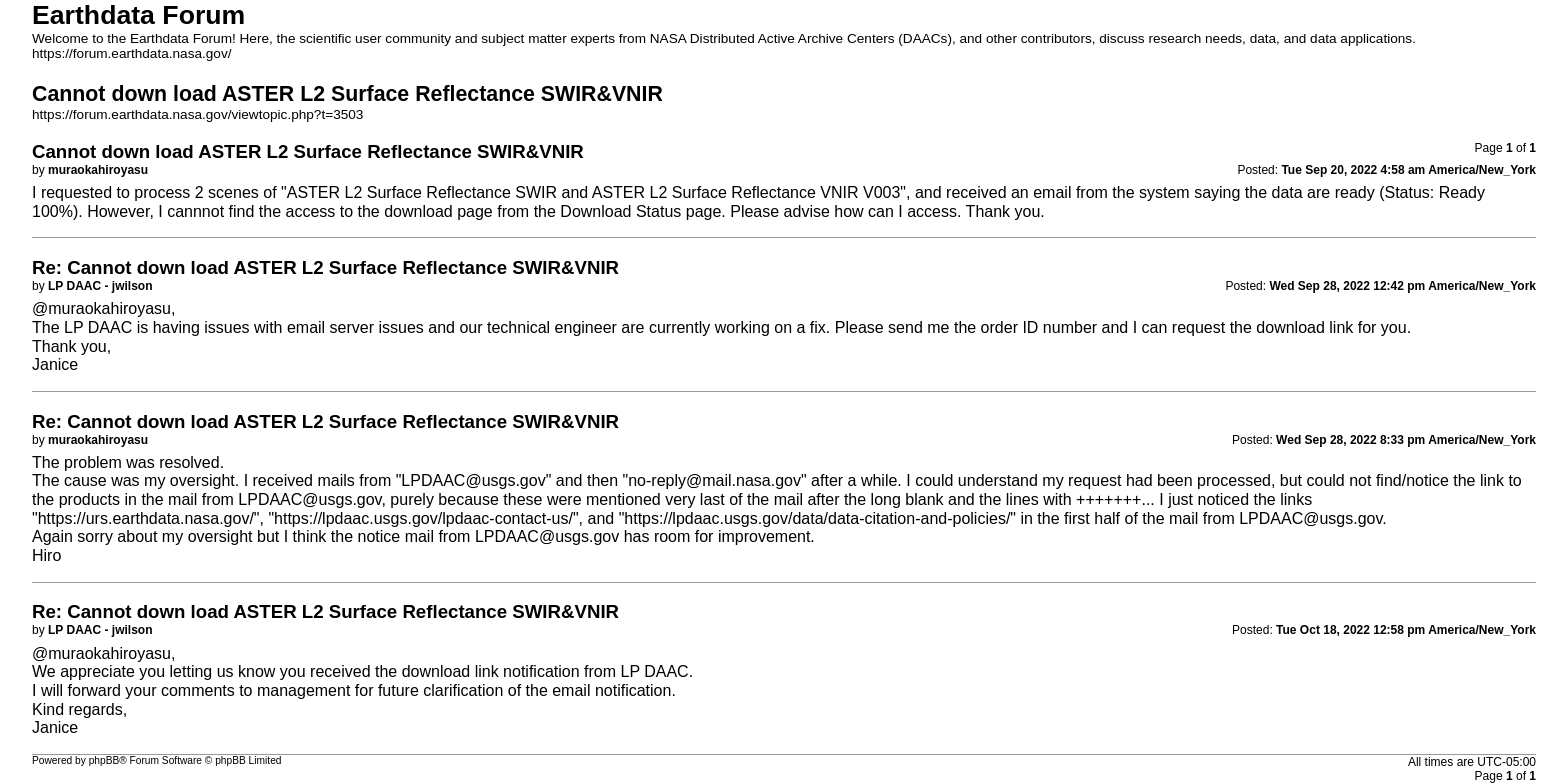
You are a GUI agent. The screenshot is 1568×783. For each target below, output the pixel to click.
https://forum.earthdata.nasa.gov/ (132, 53)
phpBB (104, 760)
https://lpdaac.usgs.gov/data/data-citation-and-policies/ (817, 518)
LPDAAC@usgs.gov (473, 480)
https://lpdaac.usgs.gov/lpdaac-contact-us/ (423, 518)
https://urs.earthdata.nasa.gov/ (146, 518)
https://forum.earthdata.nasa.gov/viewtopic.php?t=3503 (197, 114)
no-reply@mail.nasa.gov (714, 480)
